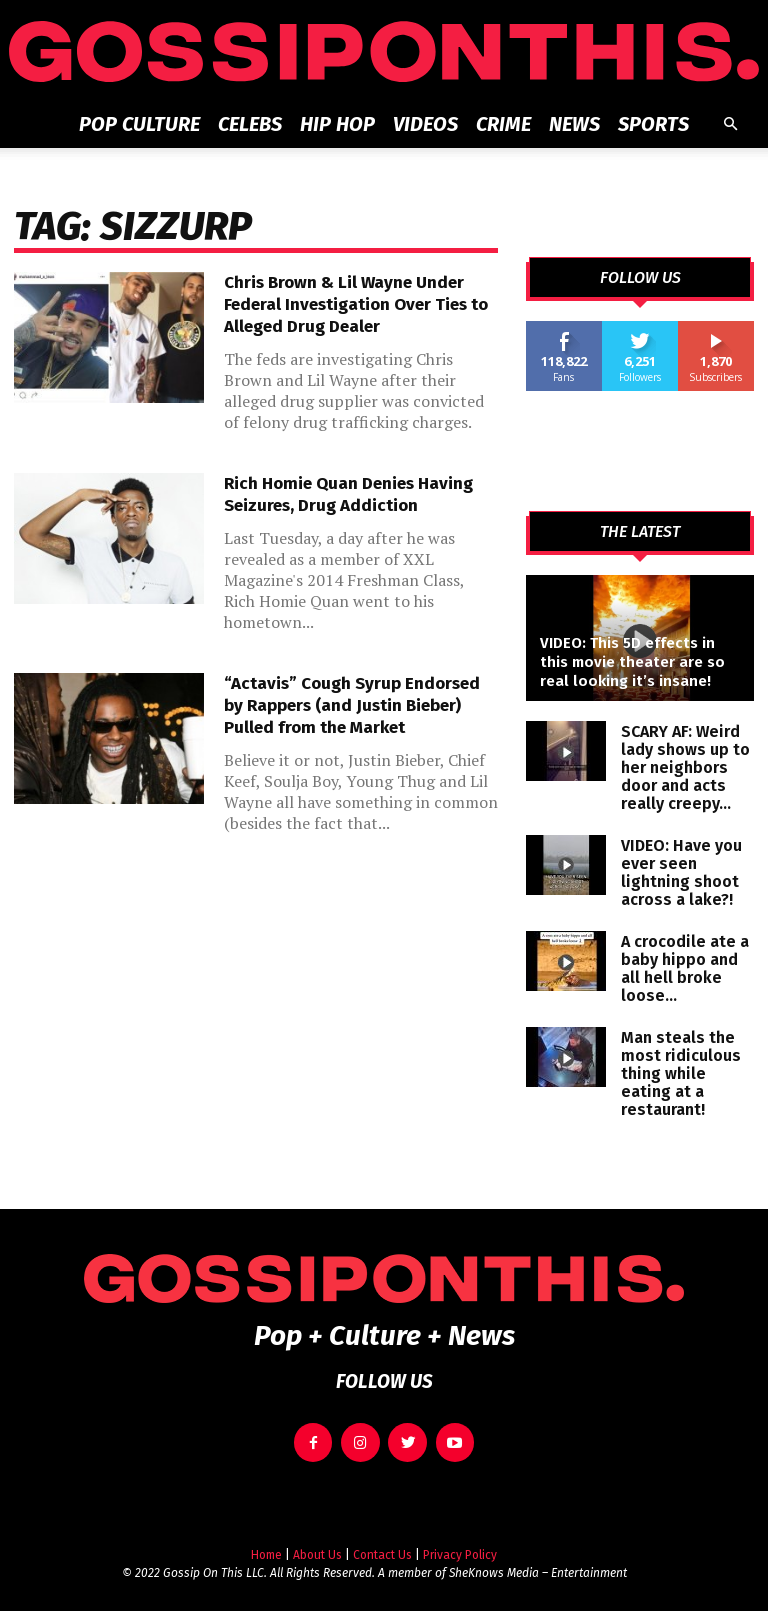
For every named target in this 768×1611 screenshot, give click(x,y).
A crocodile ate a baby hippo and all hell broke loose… (685, 968)
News (574, 124)
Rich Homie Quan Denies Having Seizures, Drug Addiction (348, 494)
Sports (653, 124)
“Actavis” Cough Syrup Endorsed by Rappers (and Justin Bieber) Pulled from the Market (352, 705)
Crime (503, 124)
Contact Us (382, 1544)
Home (266, 1544)
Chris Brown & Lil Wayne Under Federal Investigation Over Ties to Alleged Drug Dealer (356, 304)
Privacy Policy (460, 1544)
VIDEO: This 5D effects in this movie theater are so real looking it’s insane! (632, 662)
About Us (317, 1544)
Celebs (250, 124)
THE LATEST (640, 532)
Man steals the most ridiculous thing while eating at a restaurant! (681, 1073)
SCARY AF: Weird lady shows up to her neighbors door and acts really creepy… (685, 767)
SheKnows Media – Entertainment (538, 1562)
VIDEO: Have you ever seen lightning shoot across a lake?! (681, 872)
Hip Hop (337, 124)
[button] (730, 124)
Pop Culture (139, 124)
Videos (425, 124)
